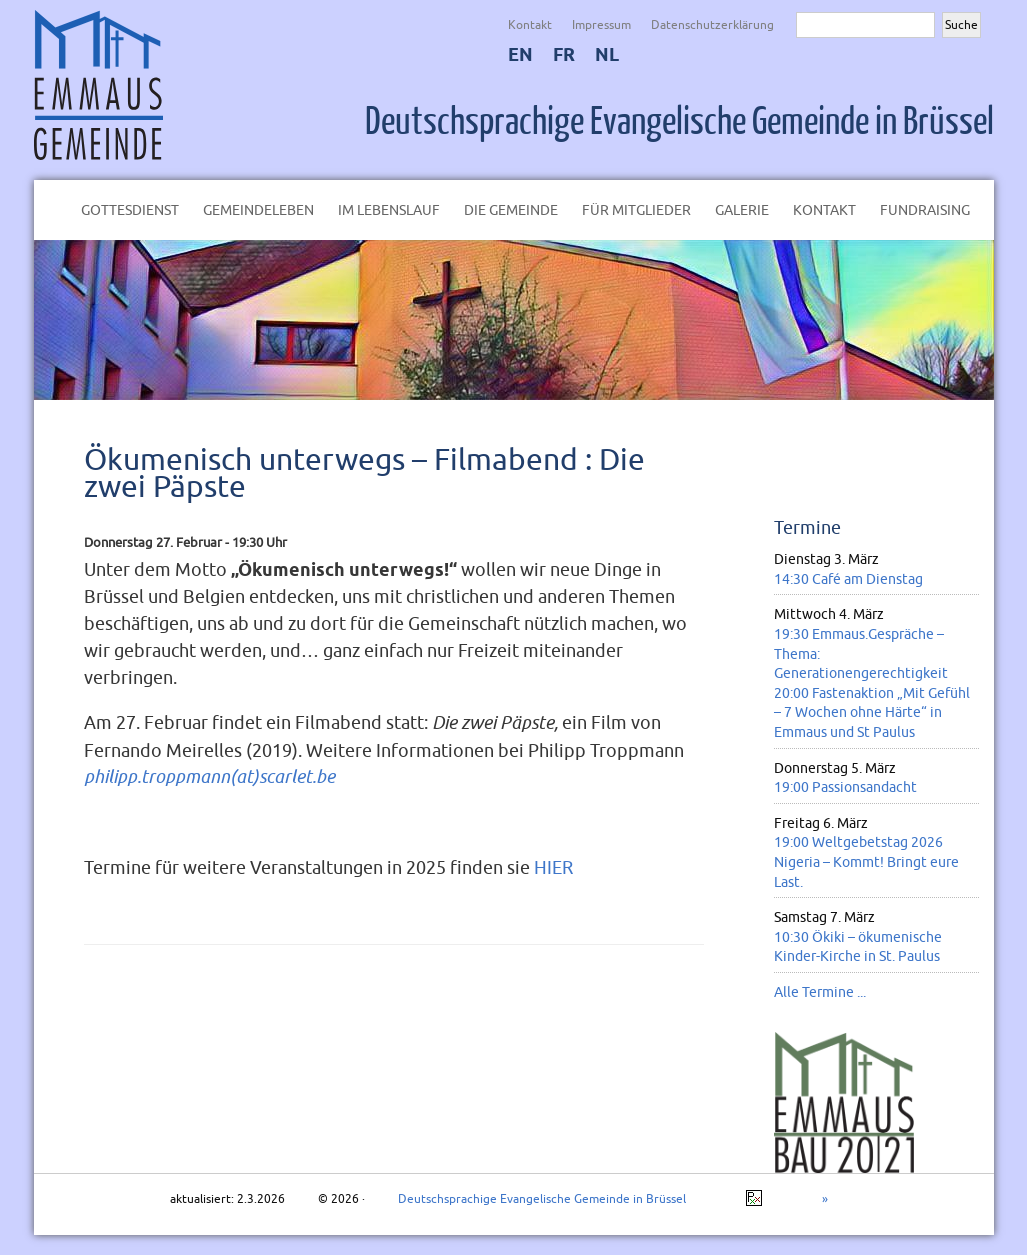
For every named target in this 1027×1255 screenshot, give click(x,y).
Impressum (601, 24)
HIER (553, 867)
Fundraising (925, 210)
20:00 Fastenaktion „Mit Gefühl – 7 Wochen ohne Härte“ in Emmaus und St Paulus (872, 712)
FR (564, 54)
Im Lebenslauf (389, 210)
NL (607, 54)
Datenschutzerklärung (712, 24)
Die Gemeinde (511, 210)
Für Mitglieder (636, 210)
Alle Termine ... (820, 992)
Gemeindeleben (258, 210)
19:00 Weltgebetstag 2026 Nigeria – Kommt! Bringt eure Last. (866, 861)
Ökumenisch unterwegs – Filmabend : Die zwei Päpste (364, 472)
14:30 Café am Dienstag (848, 579)
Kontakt (530, 24)
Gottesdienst (130, 210)
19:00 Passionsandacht (845, 787)
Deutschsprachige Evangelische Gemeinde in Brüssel (679, 122)
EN (520, 54)
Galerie (742, 210)
